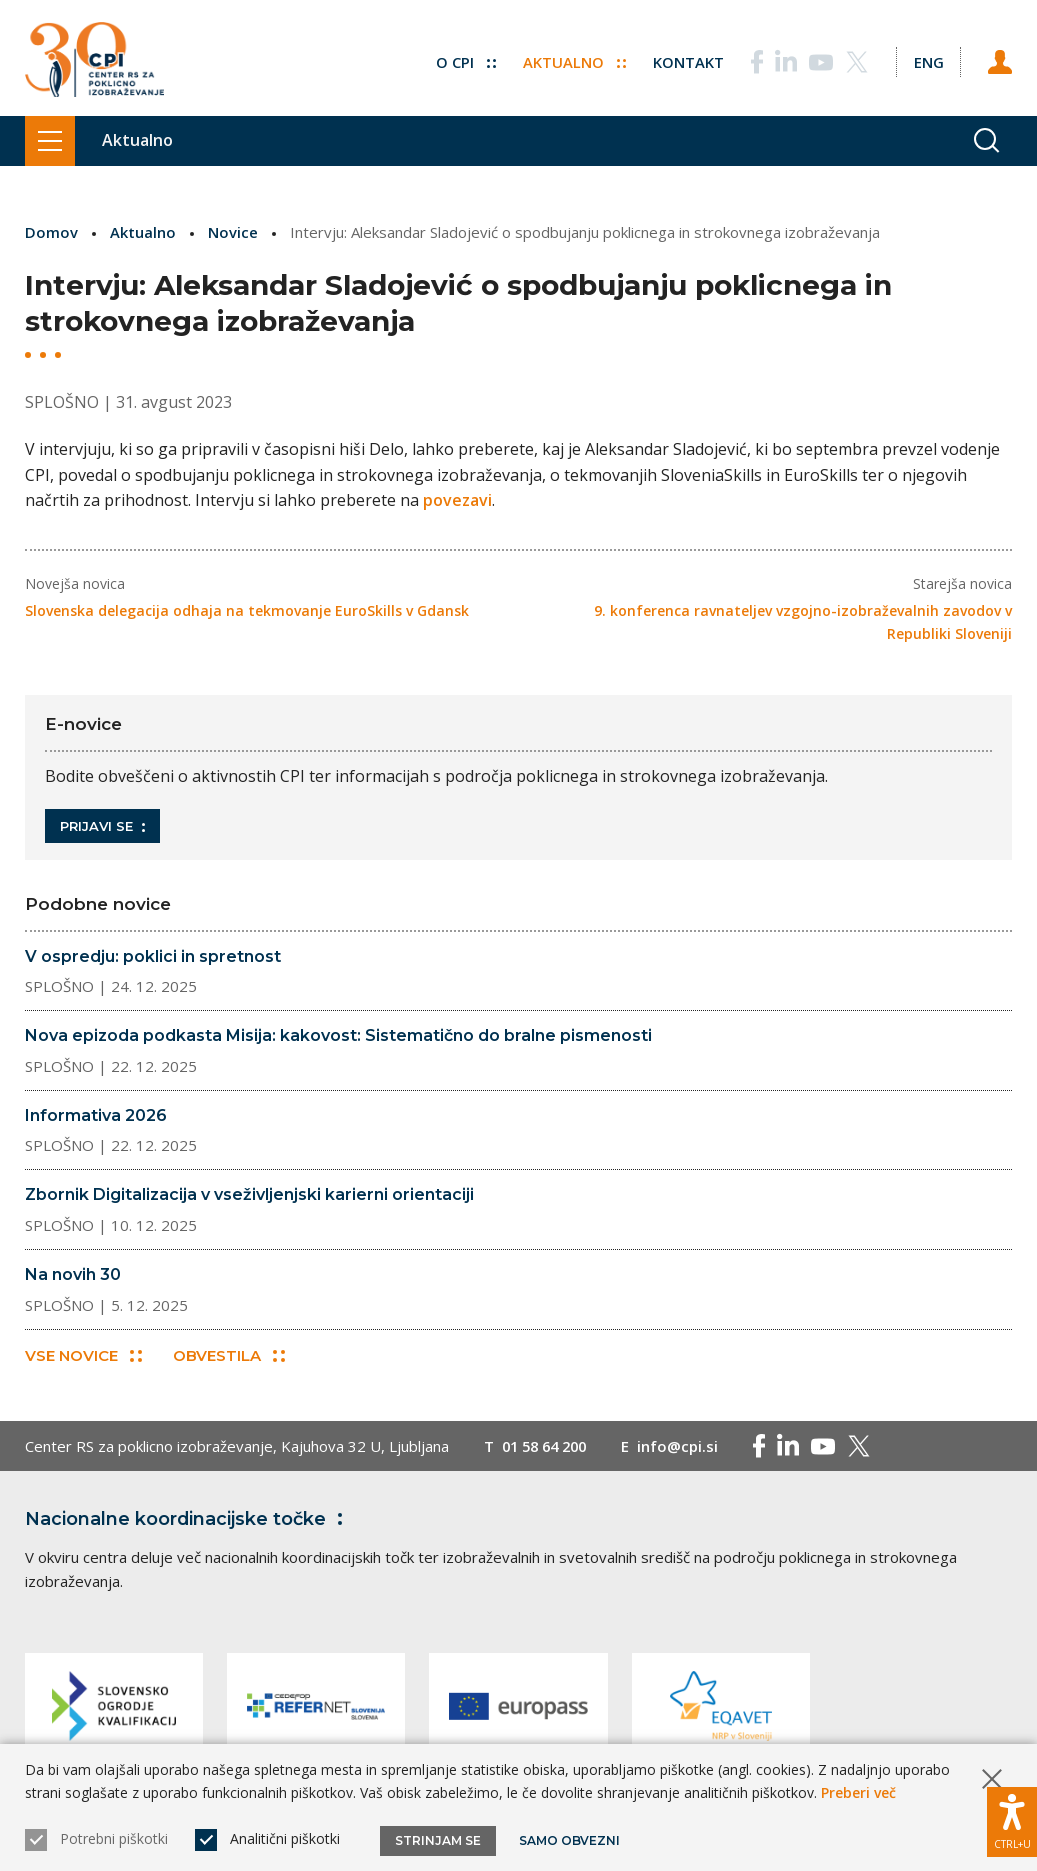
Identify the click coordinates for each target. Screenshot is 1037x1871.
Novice (233, 232)
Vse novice (83, 1355)
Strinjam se (438, 1840)
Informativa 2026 (96, 1114)
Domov (51, 232)
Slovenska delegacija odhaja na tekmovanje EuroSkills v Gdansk (247, 610)
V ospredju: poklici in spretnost (153, 955)
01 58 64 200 (548, 1446)
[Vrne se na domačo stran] (94, 60)
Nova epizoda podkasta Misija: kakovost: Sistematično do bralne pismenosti (338, 1035)
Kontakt (687, 60)
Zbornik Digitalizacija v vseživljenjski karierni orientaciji (249, 1194)
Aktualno (573, 60)
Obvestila (229, 1355)
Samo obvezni (569, 1840)
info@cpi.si (686, 1446)
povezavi (457, 500)
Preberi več (858, 1792)
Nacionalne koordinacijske (188, 1519)
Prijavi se (102, 825)
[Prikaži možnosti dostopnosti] (1012, 1821)
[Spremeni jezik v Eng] (928, 60)
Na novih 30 (73, 1273)
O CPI (465, 60)
